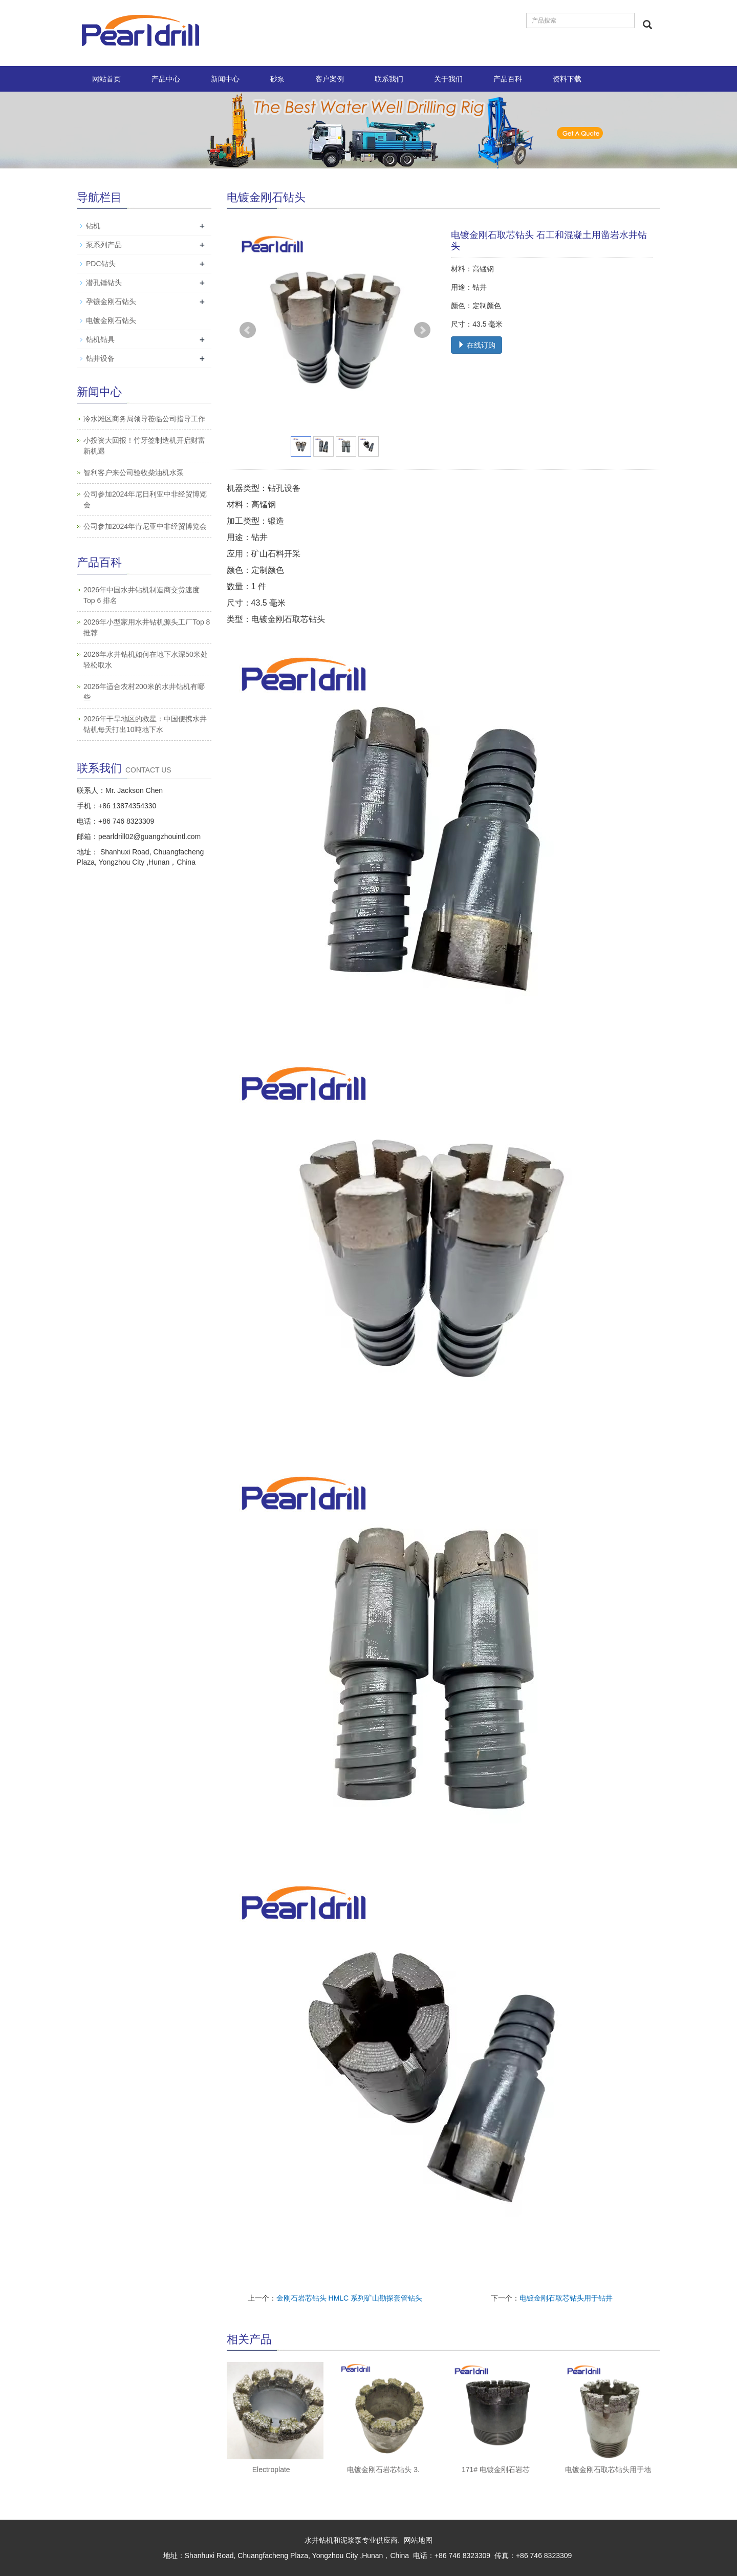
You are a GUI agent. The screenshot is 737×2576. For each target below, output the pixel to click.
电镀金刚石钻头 (111, 320)
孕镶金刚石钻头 (111, 301)
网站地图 (418, 2540)
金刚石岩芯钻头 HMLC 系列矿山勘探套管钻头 (349, 2298)
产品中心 (165, 79)
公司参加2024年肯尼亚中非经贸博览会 (145, 526)
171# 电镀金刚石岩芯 (496, 2469)
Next (422, 330)
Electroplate (271, 2469)
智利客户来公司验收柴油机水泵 (133, 472)
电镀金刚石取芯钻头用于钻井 (566, 2298)
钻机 (93, 226)
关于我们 (448, 79)
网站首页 (106, 79)
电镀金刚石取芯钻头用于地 (608, 2469)
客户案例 (329, 79)
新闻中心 (225, 79)
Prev (248, 330)
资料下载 (567, 79)
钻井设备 (100, 358)
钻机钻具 (100, 339)
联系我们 (389, 79)
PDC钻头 (101, 264)
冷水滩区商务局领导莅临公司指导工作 (144, 419)
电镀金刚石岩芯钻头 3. (383, 2469)
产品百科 (507, 79)
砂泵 (277, 79)
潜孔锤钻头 (104, 282)
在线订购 (476, 345)
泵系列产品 (104, 245)
